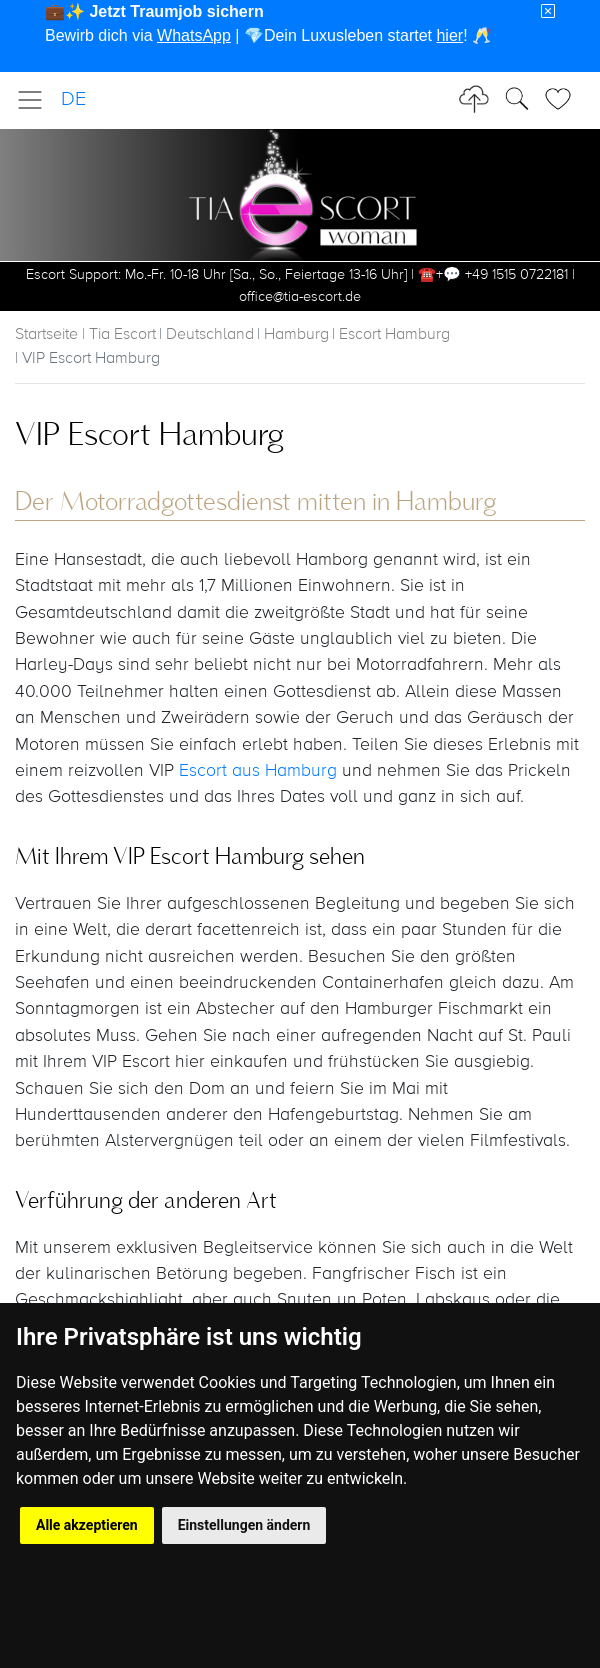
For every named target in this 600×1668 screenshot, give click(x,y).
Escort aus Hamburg (258, 771)
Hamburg (296, 335)
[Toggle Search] (564, 99)
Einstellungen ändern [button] (244, 1525)
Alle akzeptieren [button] (87, 1525)
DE (73, 99)
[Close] (548, 12)
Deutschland (210, 335)
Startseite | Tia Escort (85, 335)
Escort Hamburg (394, 335)
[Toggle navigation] (36, 100)
